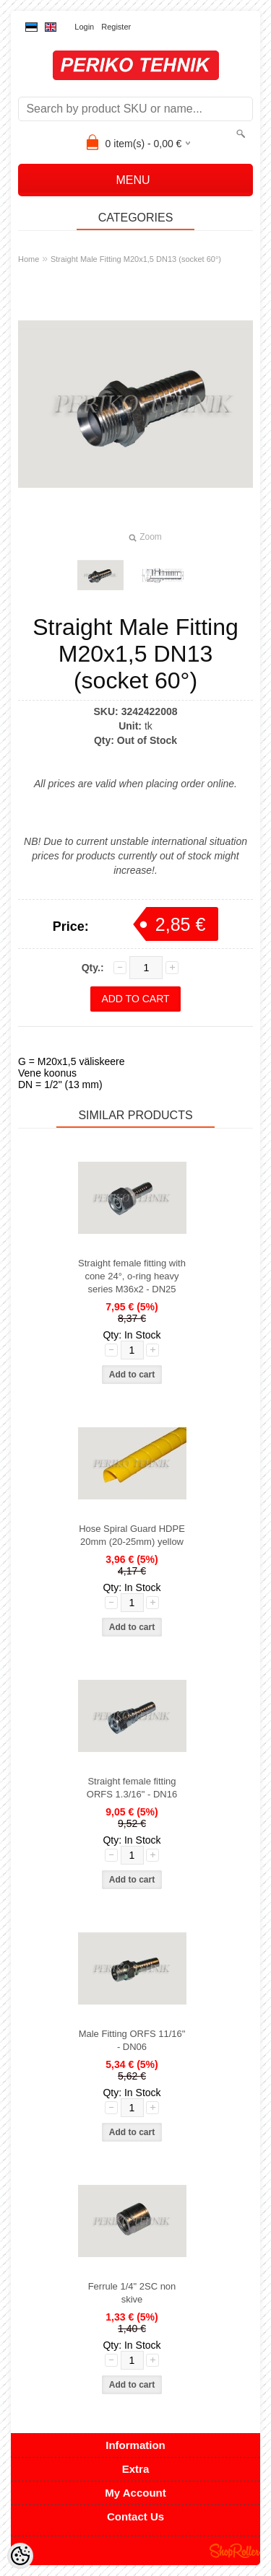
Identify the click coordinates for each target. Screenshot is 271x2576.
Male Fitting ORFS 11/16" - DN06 (132, 2040)
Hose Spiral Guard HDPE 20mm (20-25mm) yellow (132, 1535)
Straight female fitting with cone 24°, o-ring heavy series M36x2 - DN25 (132, 1276)
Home (28, 259)
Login (84, 26)
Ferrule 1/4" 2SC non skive (132, 2293)
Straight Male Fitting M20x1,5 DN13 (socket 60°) (136, 259)
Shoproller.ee (235, 2551)
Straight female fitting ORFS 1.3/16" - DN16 (132, 1788)
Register (116, 26)
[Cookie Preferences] (20, 2556)
